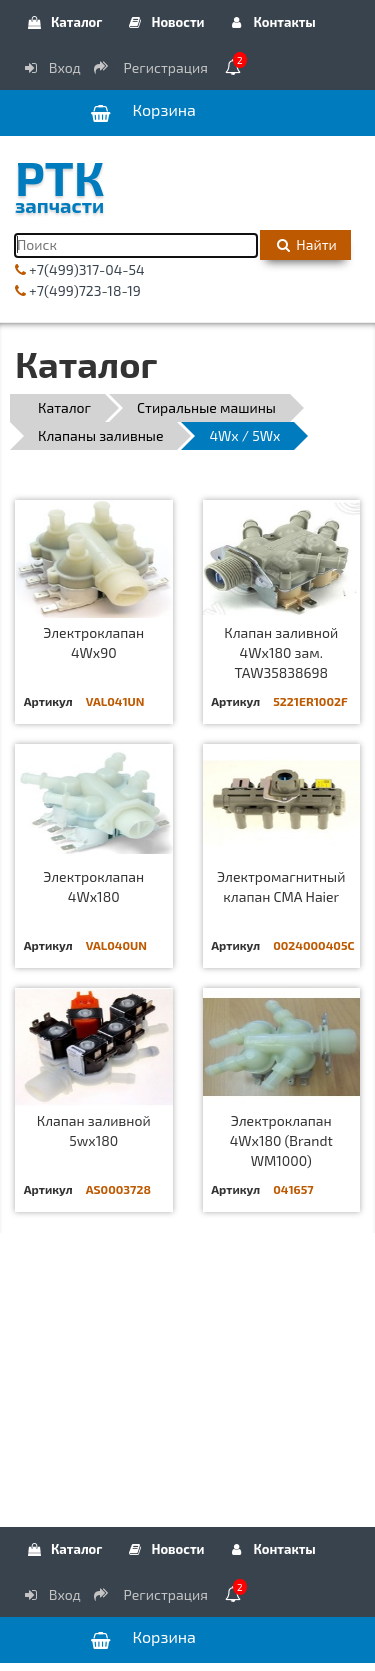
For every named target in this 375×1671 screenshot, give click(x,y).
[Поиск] (136, 245)
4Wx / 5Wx (244, 435)
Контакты (272, 22)
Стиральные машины (206, 407)
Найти (305, 244)
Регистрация (152, 67)
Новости (164, 22)
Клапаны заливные (100, 435)
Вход (51, 67)
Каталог (63, 22)
